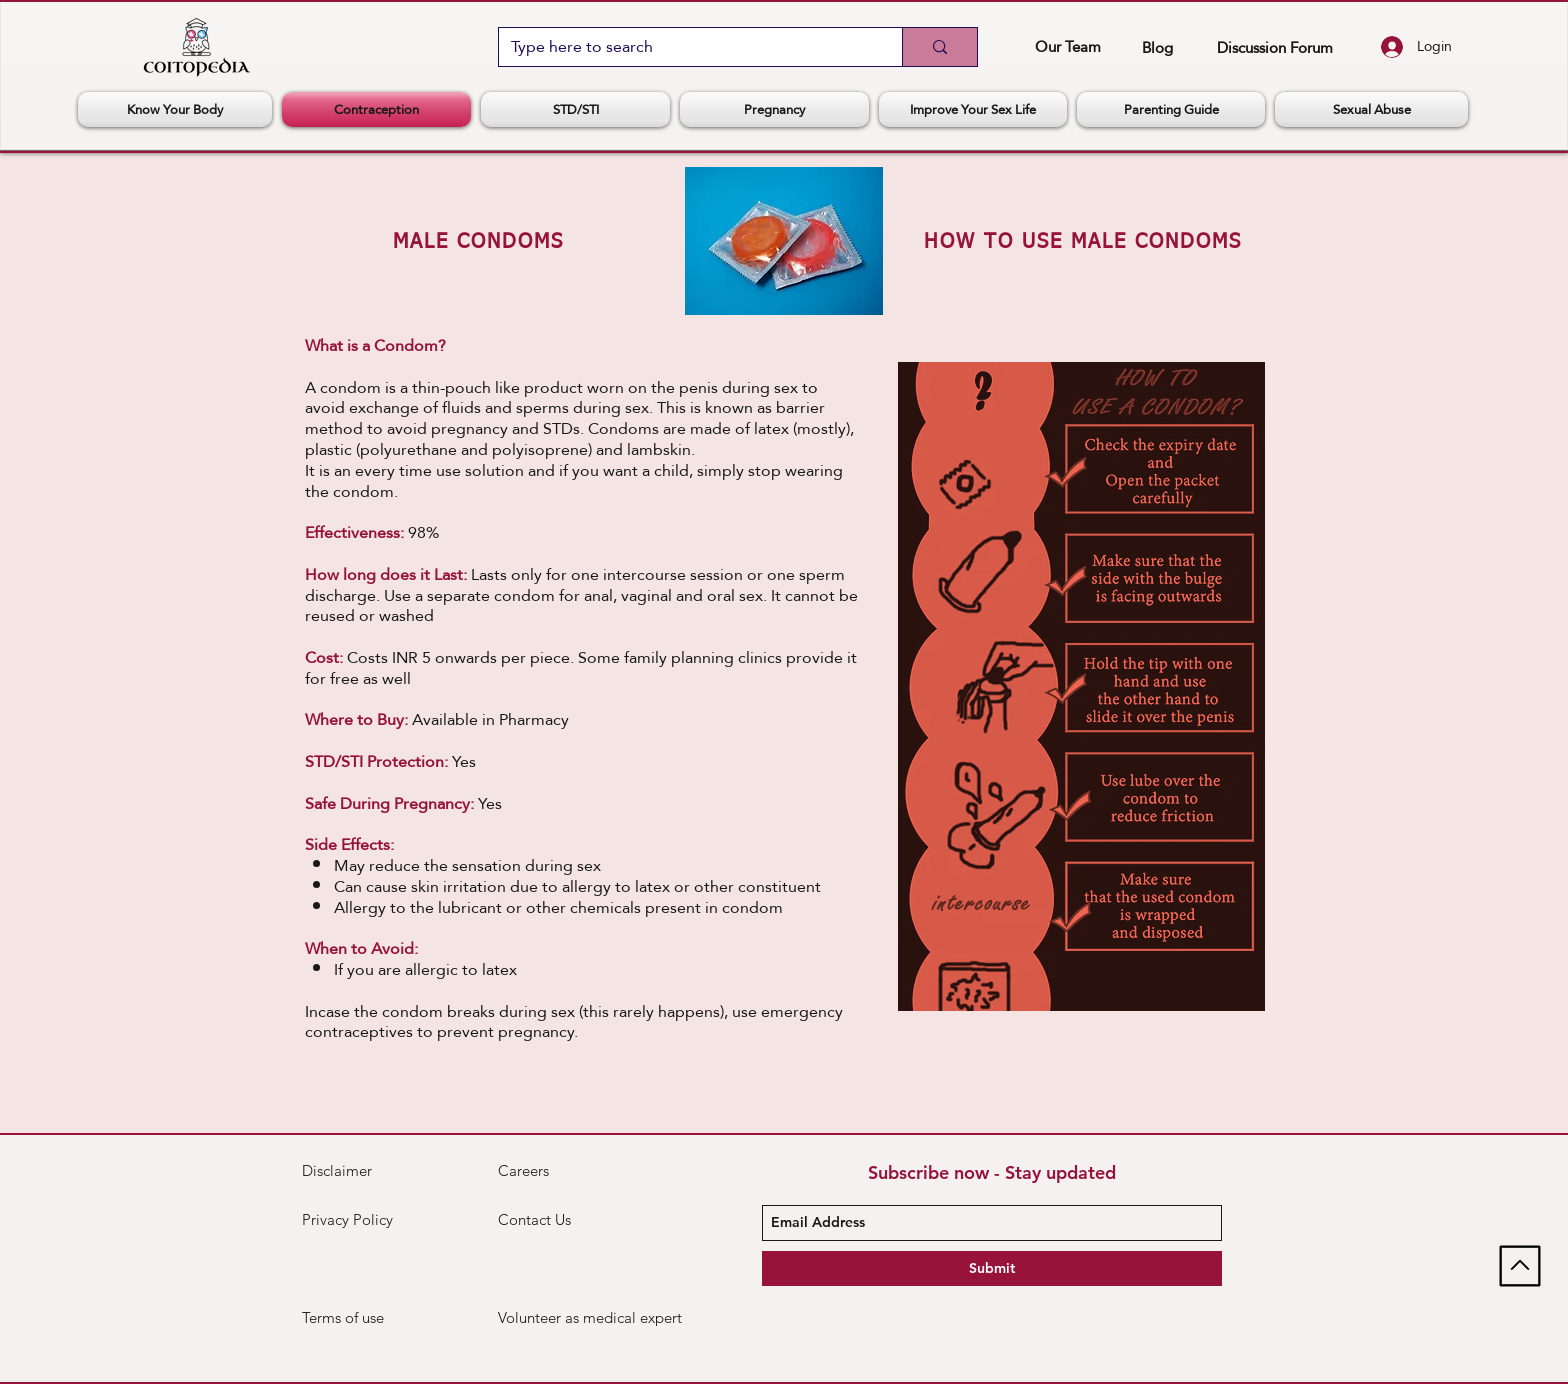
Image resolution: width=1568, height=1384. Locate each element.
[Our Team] (1067, 46)
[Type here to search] (685, 47)
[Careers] (569, 1171)
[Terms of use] (373, 1318)
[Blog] (1157, 47)
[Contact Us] (569, 1220)
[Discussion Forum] (1274, 47)
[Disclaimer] (349, 1171)
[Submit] (992, 1268)
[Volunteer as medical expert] (591, 1318)
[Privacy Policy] (353, 1220)
